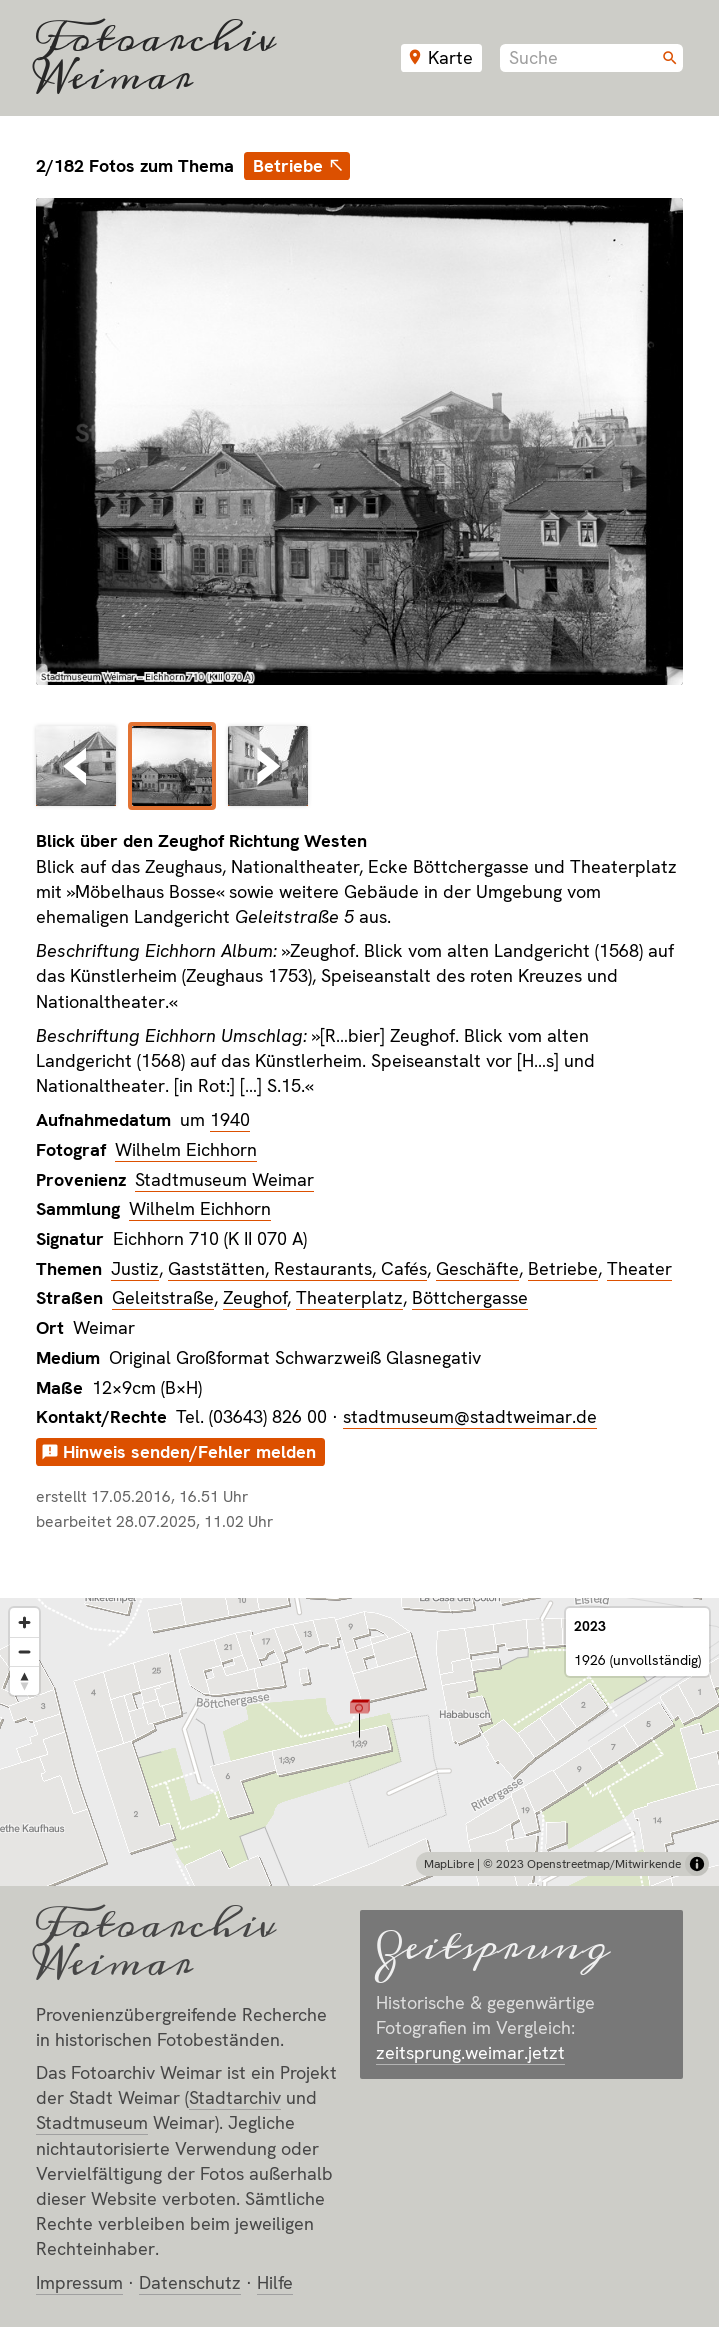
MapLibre (449, 1864)
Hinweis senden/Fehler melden (189, 1451)
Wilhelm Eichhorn (186, 1149)
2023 (590, 1626)
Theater (639, 1268)
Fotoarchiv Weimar (156, 58)
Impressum (79, 2282)
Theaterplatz (349, 1297)
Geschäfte (477, 1268)
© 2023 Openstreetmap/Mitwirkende (582, 1864)
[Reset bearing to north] (24, 1680)
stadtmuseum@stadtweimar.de (470, 1416)
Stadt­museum (92, 2122)
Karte (450, 57)
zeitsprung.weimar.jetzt (470, 2052)
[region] (359, 1742)
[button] (359, 1717)
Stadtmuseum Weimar (224, 1179)
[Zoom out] (24, 1651)
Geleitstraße (163, 1297)
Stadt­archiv (235, 2097)
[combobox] (591, 58)
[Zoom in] (24, 1622)
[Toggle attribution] (697, 1864)
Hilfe (275, 2282)
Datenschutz (190, 2282)
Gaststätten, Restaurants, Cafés (297, 1268)
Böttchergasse (470, 1297)
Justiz (135, 1268)
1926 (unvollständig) (637, 1660)
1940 (230, 1119)
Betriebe (288, 165)
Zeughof (255, 1297)
